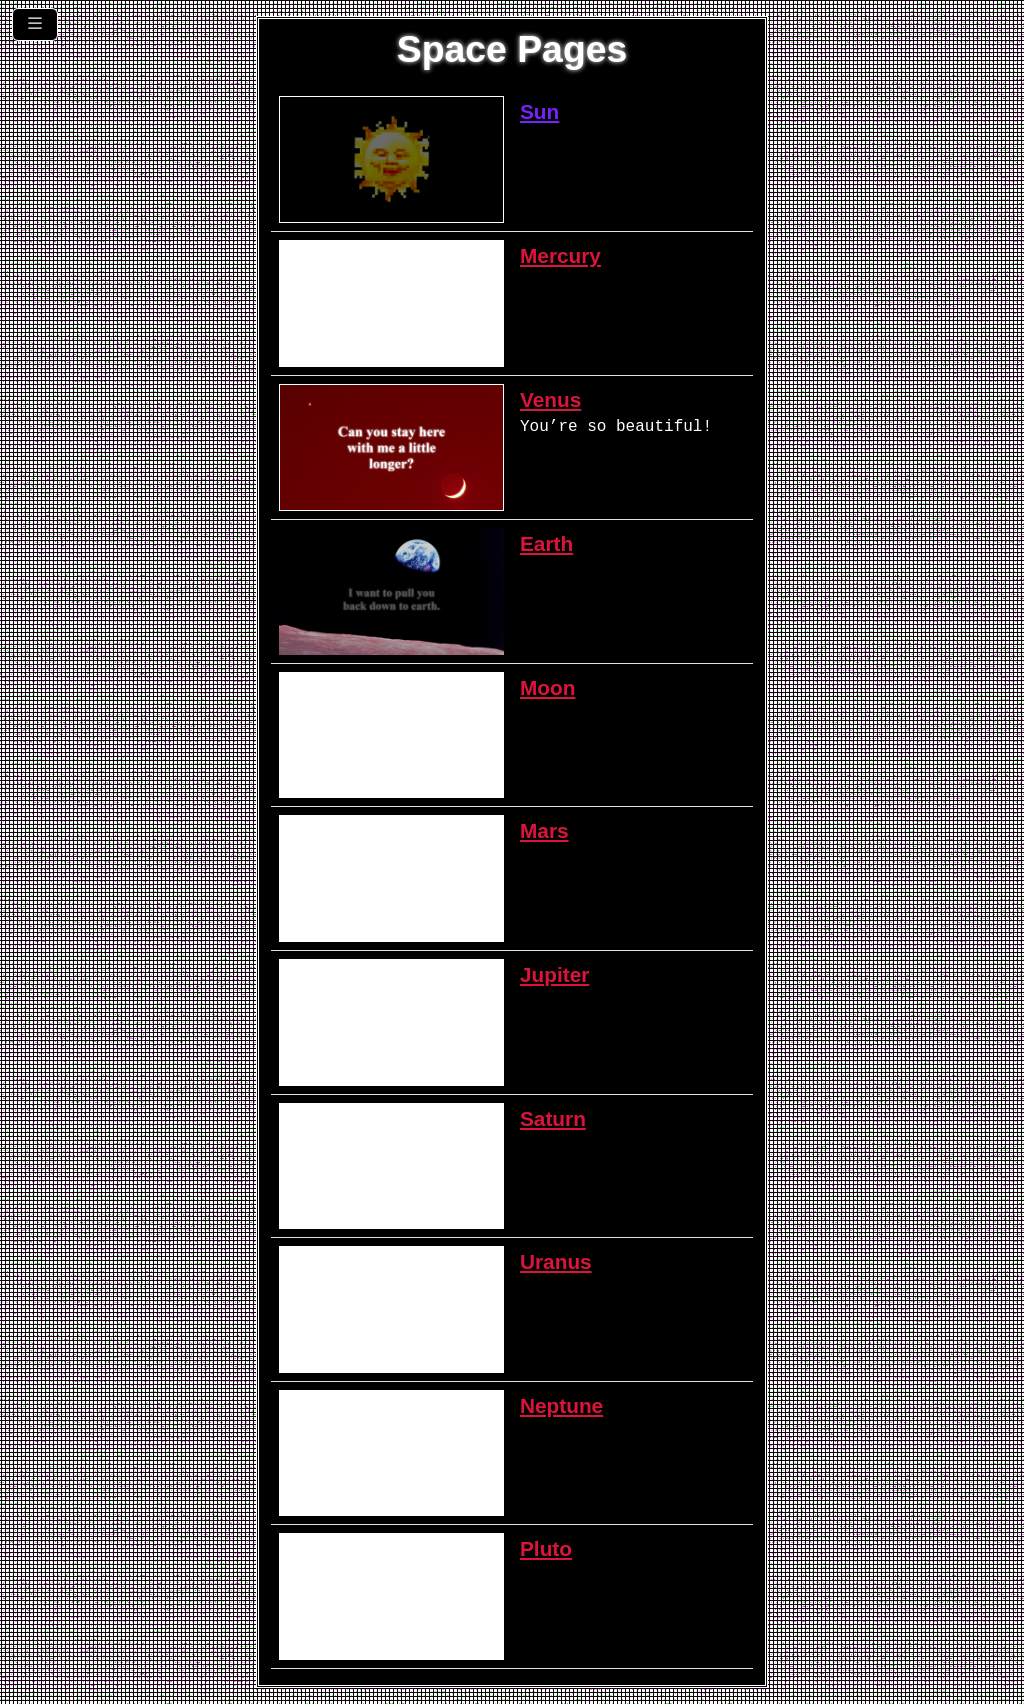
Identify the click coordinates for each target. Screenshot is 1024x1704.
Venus (550, 399)
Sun (539, 111)
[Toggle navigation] (35, 24)
